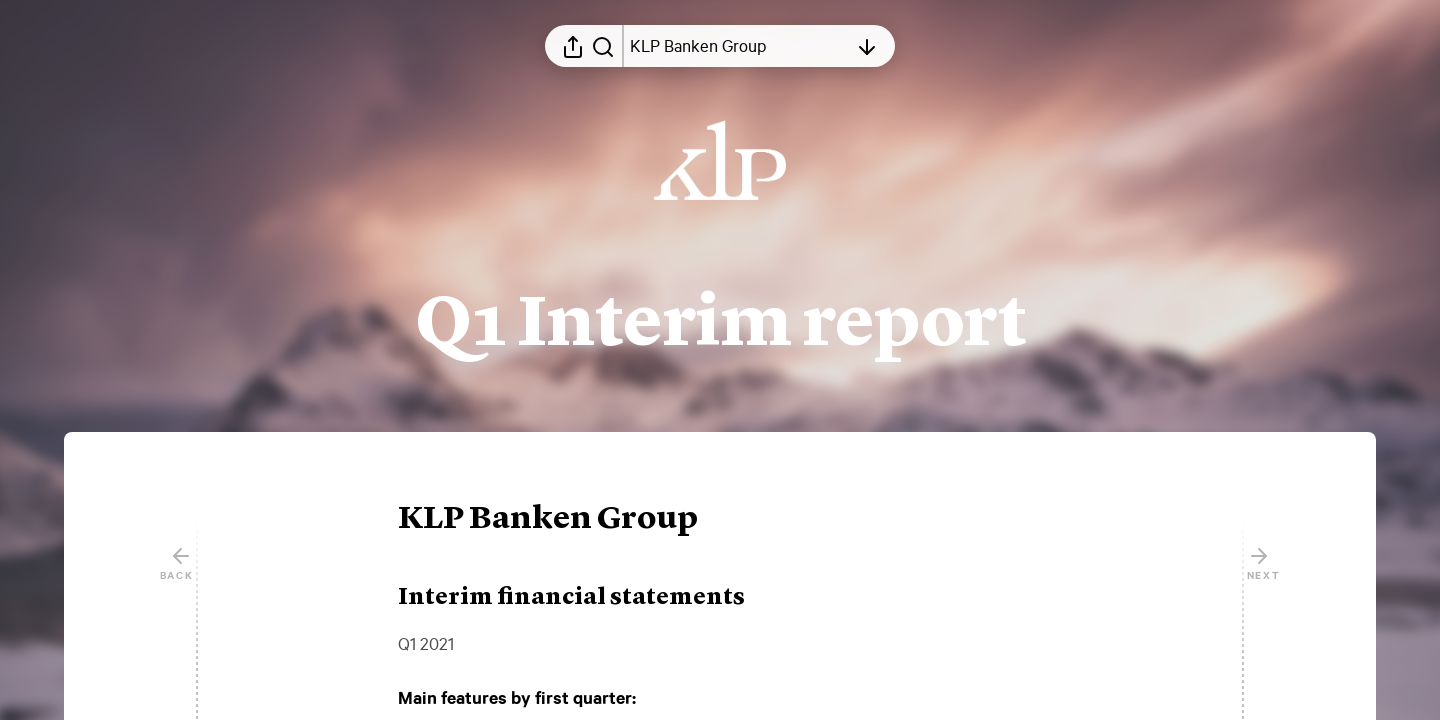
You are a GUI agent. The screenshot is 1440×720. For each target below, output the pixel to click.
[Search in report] (603, 46)
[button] (564, 520)
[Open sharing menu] (573, 46)
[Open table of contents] (739, 46)
